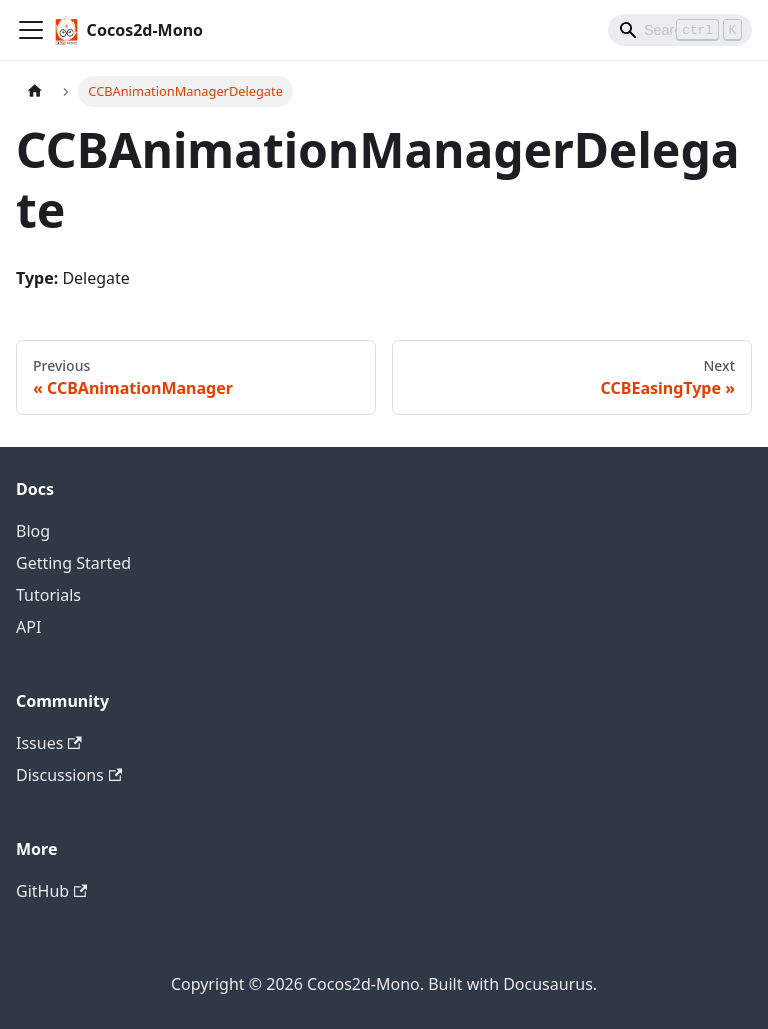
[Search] (680, 30)
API (28, 627)
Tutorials (48, 595)
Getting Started (73, 563)
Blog (33, 531)
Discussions (69, 775)
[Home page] (35, 91)
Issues (49, 743)
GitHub (51, 891)
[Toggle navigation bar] (31, 30)
